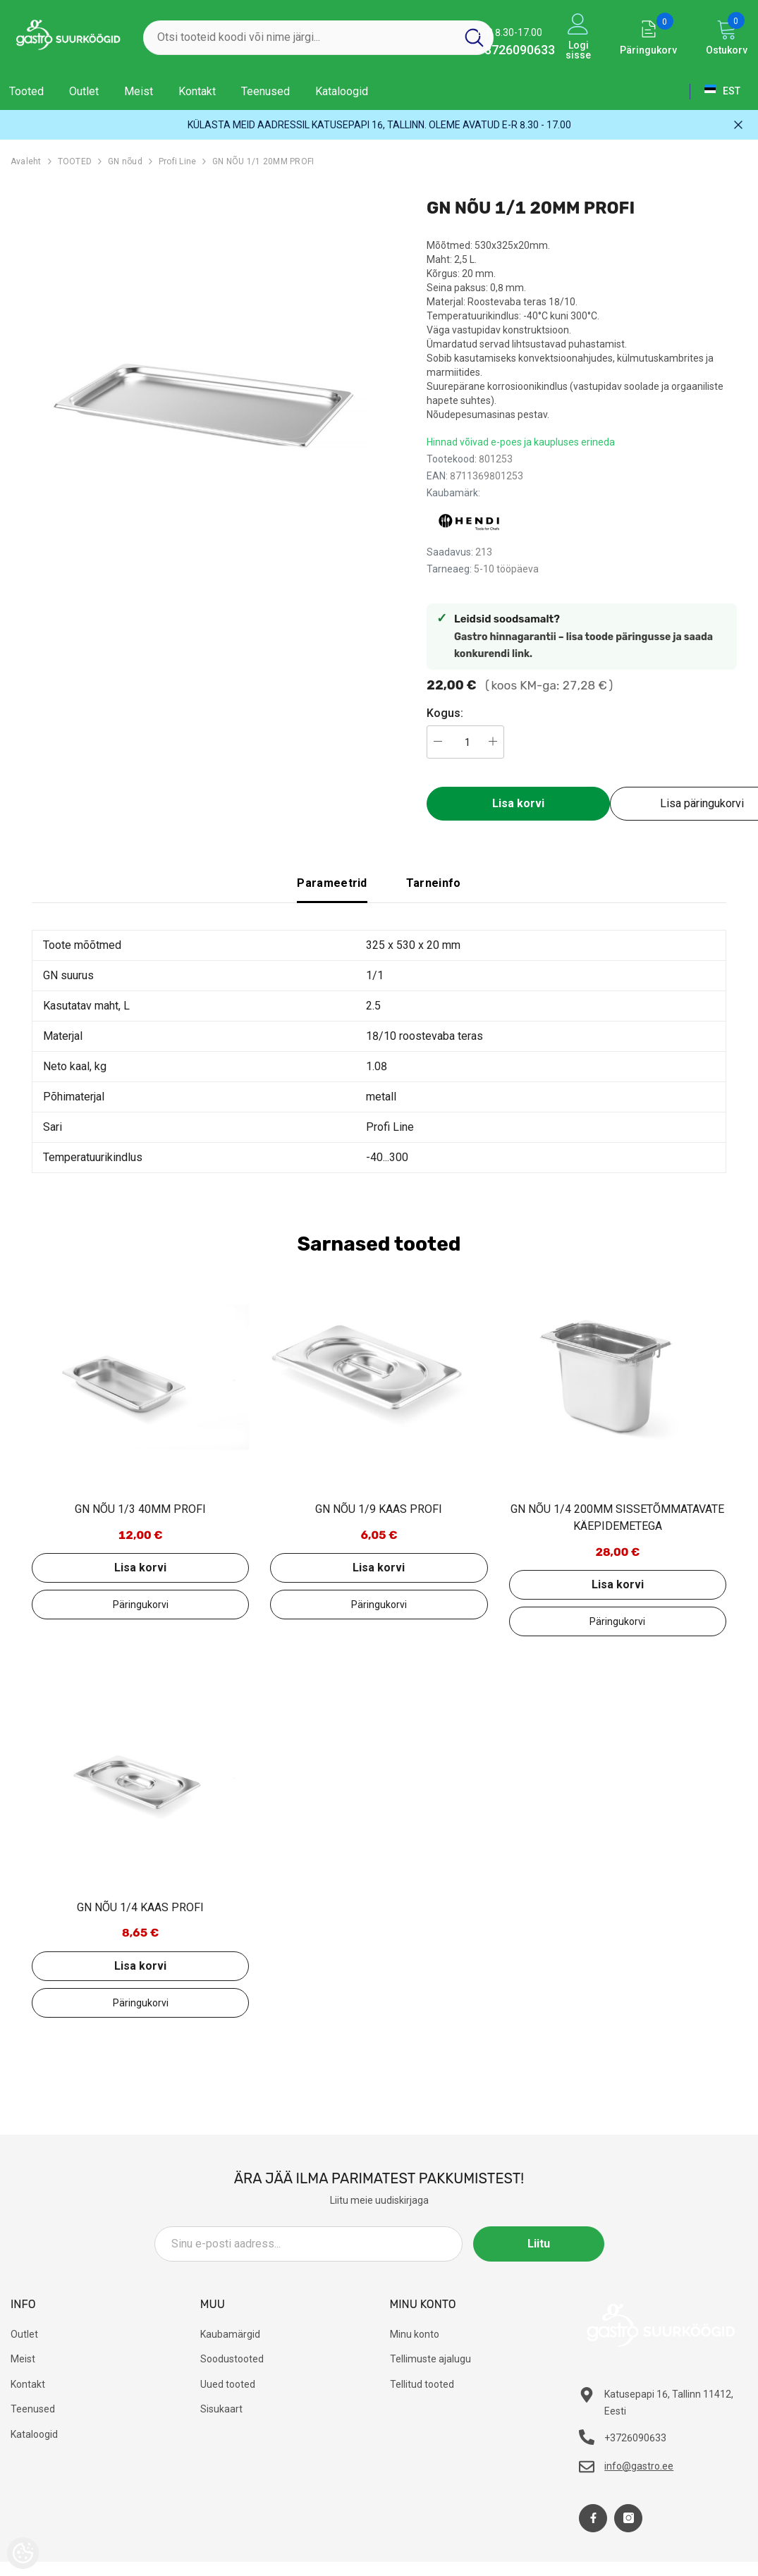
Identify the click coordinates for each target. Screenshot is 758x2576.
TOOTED (75, 161)
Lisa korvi (518, 803)
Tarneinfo (433, 883)
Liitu (541, 2243)
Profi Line (177, 161)
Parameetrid (332, 883)
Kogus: (445, 713)
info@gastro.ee (638, 2466)
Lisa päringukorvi (140, 1604)
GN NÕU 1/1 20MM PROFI (263, 161)
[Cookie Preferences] (23, 2553)
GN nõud (125, 161)
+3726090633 (516, 49)
